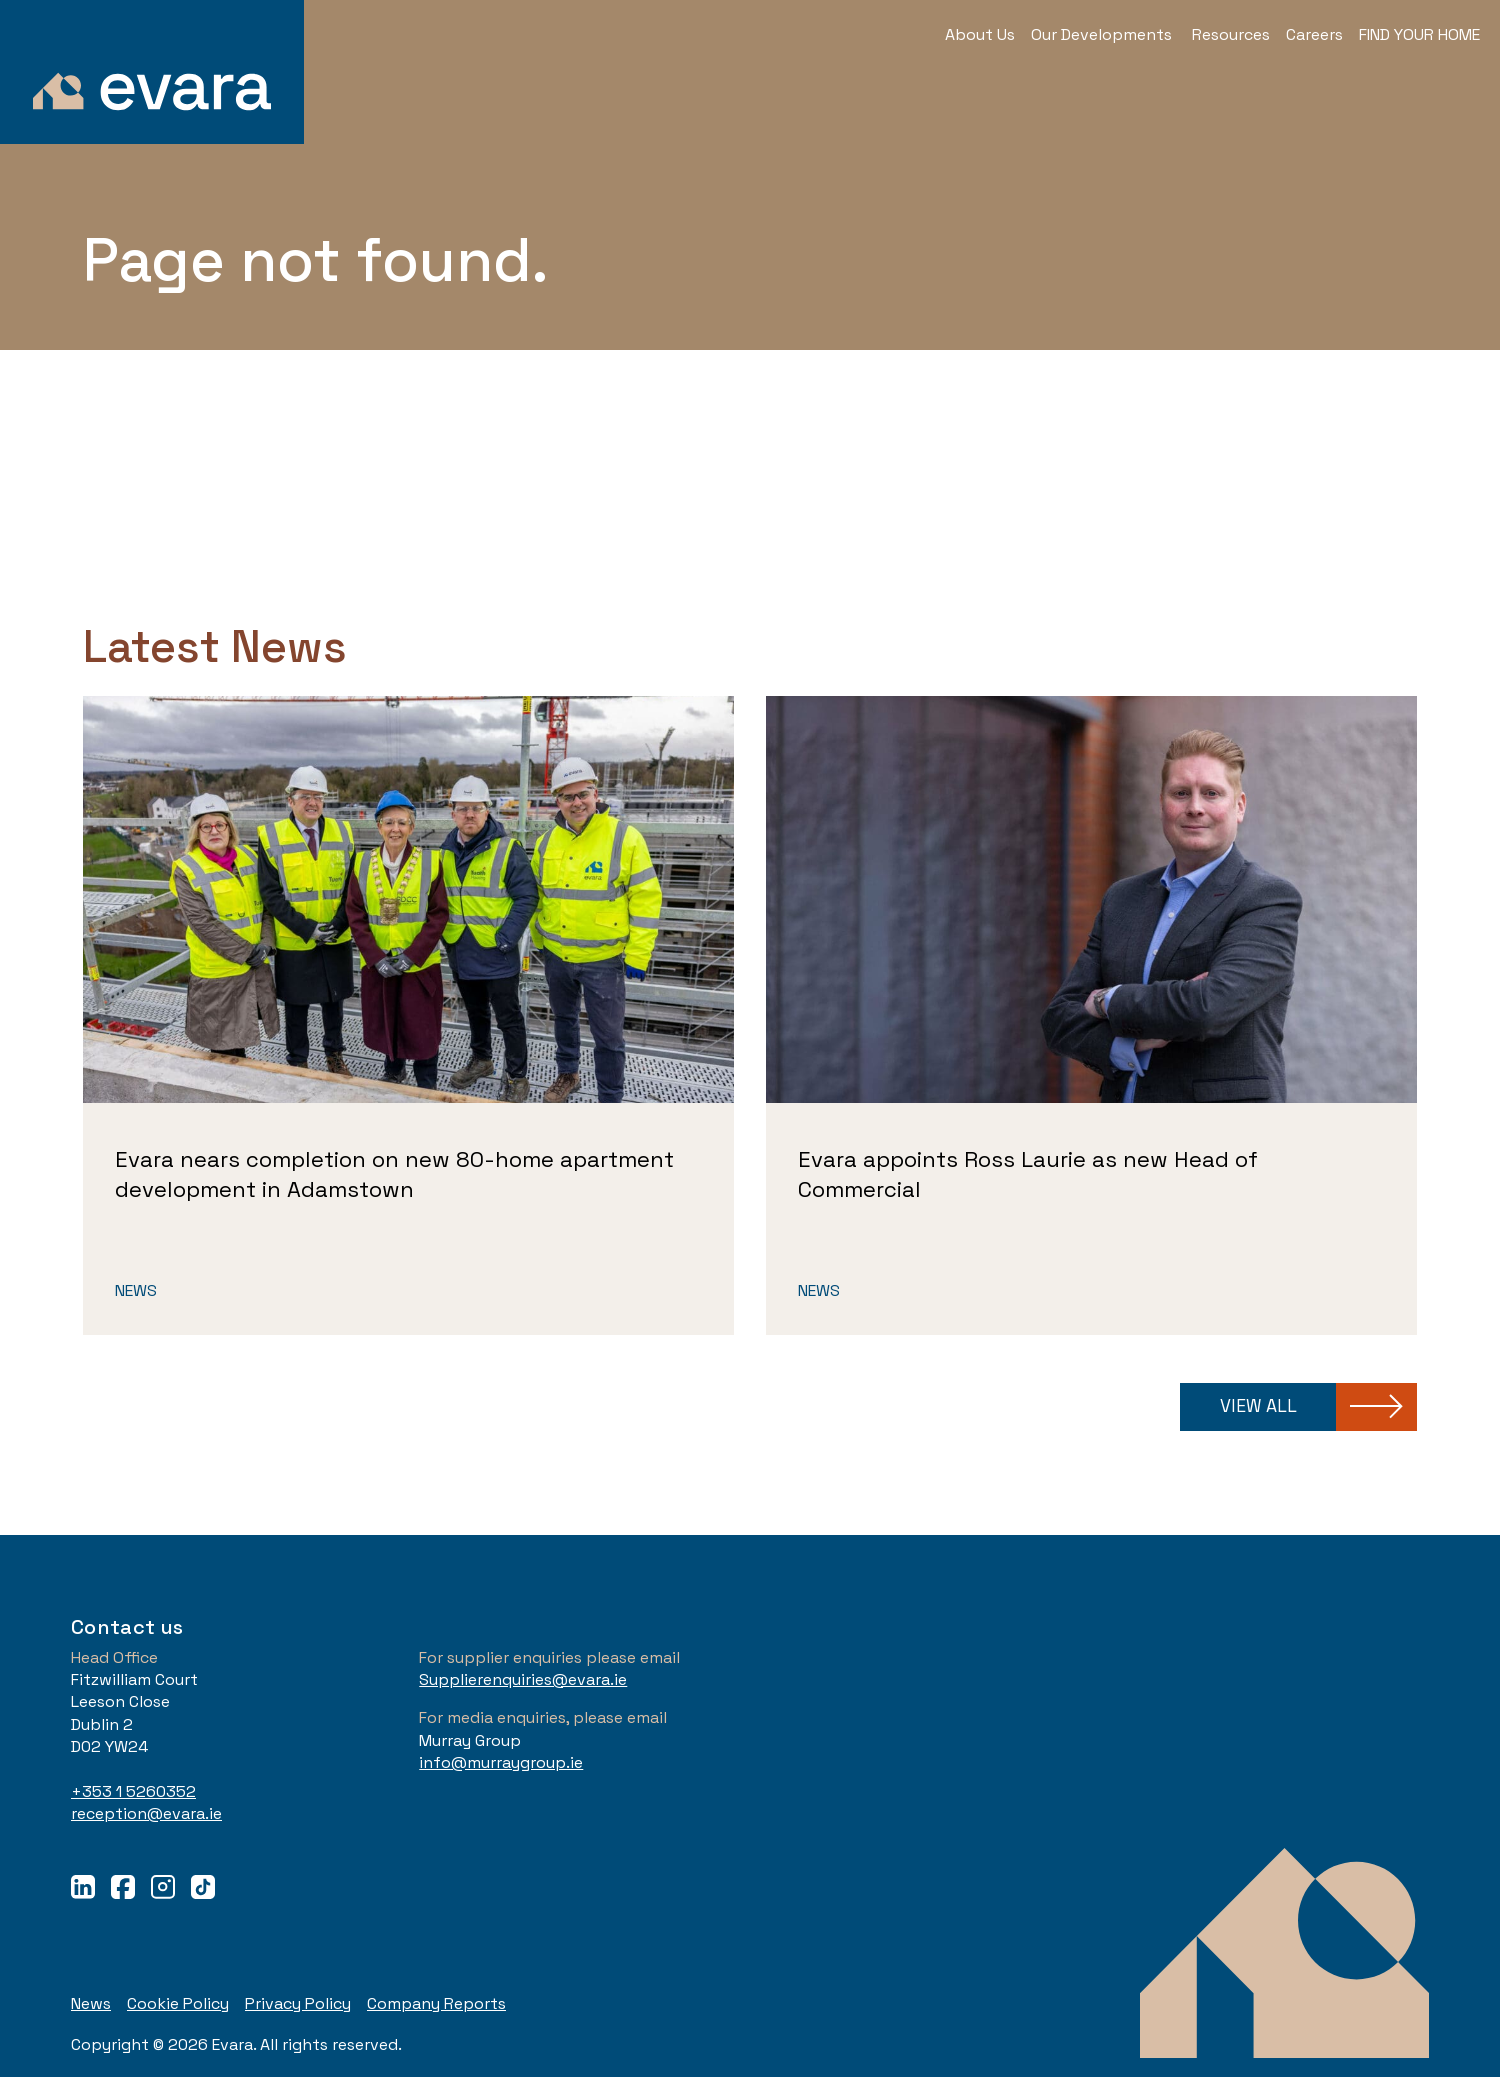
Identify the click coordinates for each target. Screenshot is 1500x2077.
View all (1258, 1406)
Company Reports (436, 2003)
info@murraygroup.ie (501, 1762)
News (136, 1290)
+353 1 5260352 (133, 1791)
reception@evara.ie (146, 1813)
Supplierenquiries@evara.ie (523, 1679)
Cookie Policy (178, 2003)
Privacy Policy (298, 2003)
